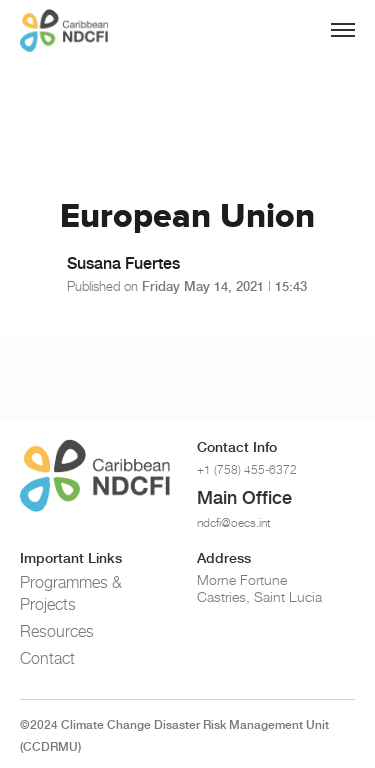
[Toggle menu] (343, 30)
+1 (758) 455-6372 (247, 469)
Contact (47, 658)
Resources (57, 631)
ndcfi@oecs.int (234, 522)
